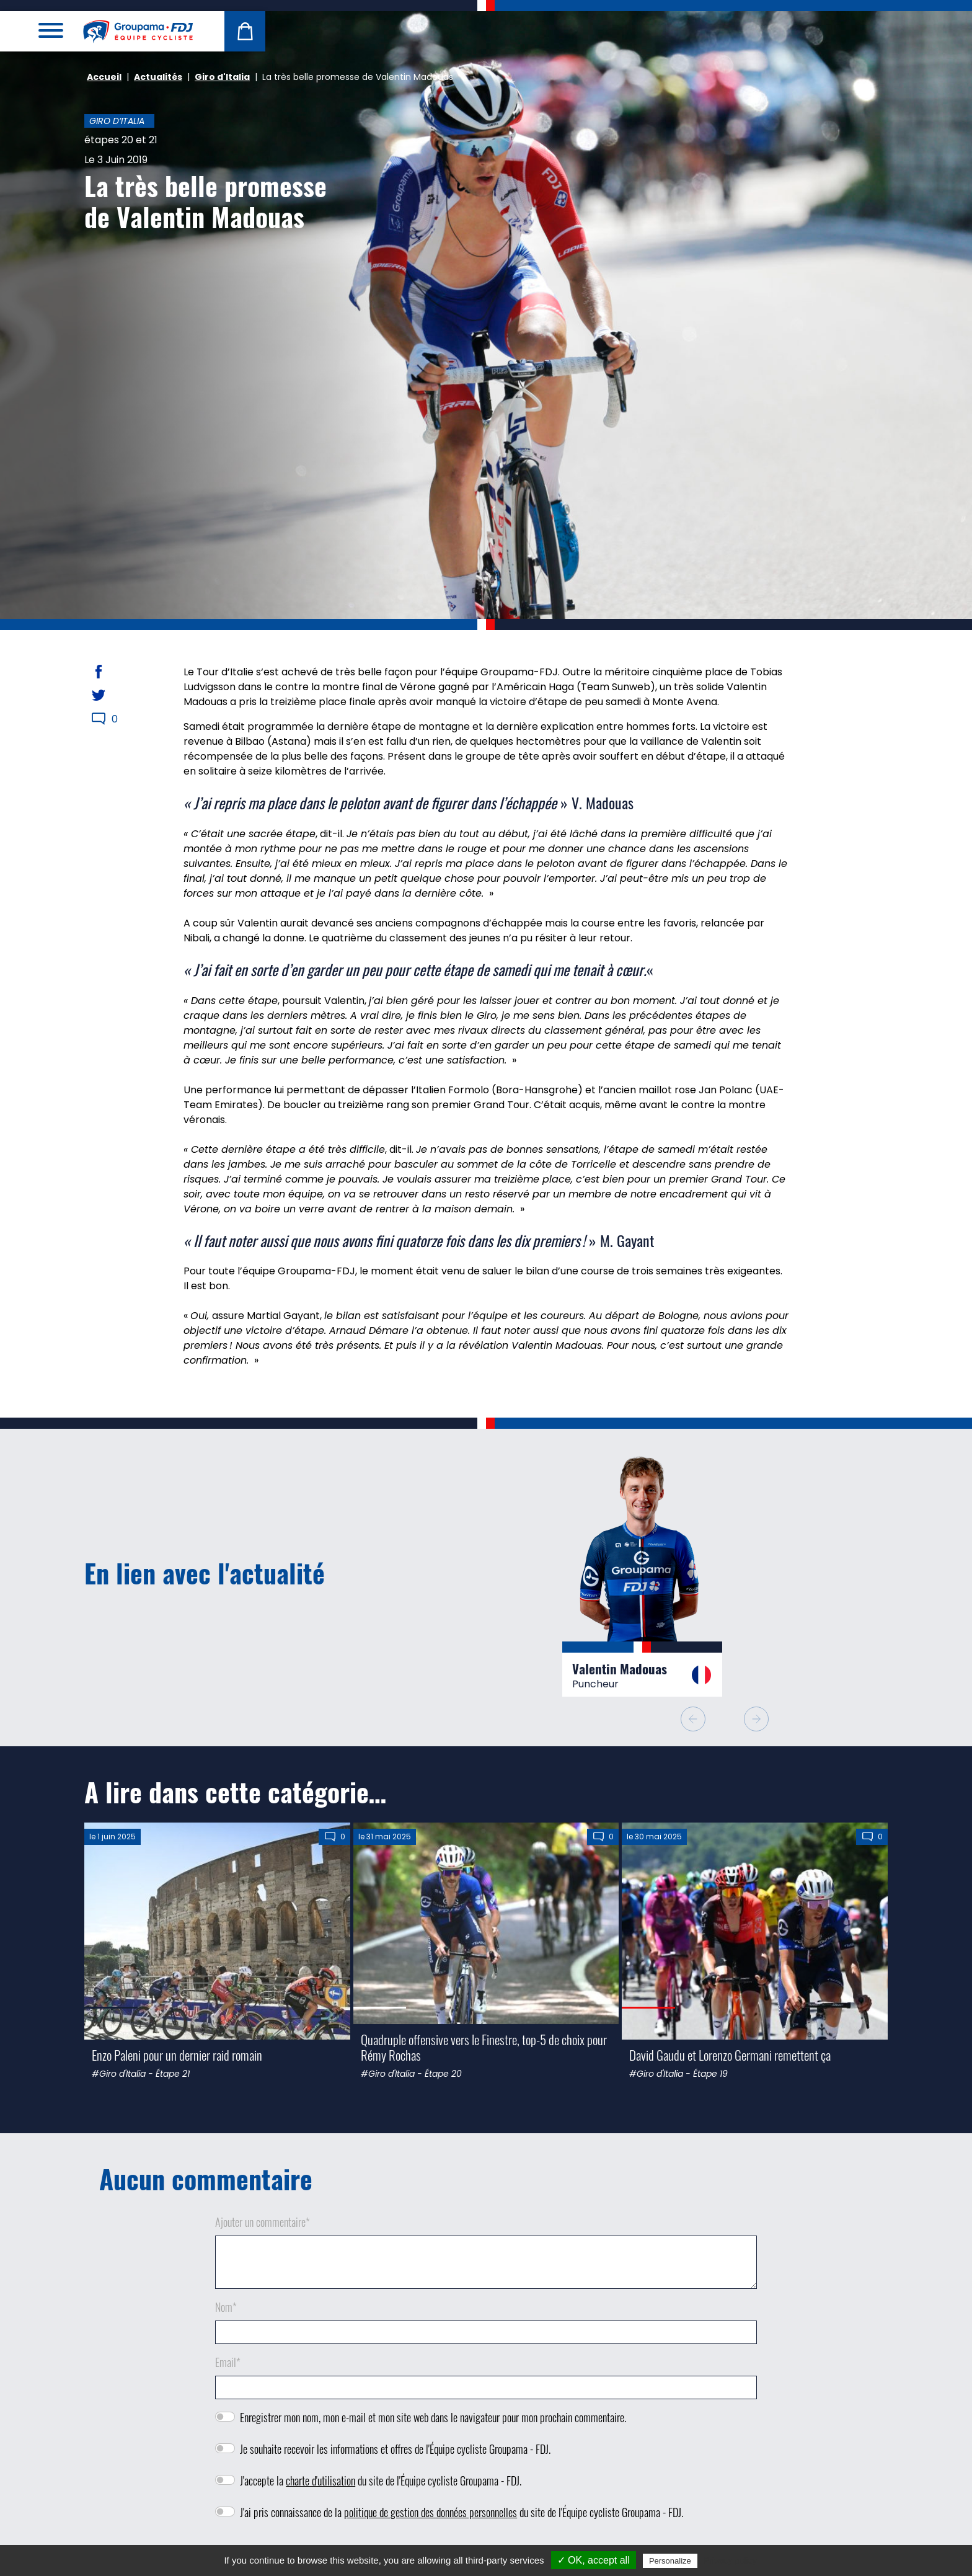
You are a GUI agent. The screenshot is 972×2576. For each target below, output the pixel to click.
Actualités (158, 77)
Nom (226, 2307)
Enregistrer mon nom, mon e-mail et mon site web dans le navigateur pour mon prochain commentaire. (433, 2417)
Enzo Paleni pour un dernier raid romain (177, 2054)
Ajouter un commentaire (262, 2222)
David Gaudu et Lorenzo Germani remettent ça (730, 2054)
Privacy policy (730, 2560)
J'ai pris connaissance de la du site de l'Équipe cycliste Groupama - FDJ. (461, 2512)
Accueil (104, 77)
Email (228, 2362)
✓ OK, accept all (593, 2560)
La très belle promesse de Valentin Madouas (205, 201)
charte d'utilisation (320, 2480)
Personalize (670, 2560)
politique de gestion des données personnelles (430, 2512)
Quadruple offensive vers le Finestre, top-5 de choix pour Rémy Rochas (484, 2047)
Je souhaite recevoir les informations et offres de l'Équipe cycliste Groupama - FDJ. (395, 2449)
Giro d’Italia (116, 121)
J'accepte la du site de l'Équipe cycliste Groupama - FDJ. (380, 2480)
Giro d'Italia (222, 77)
